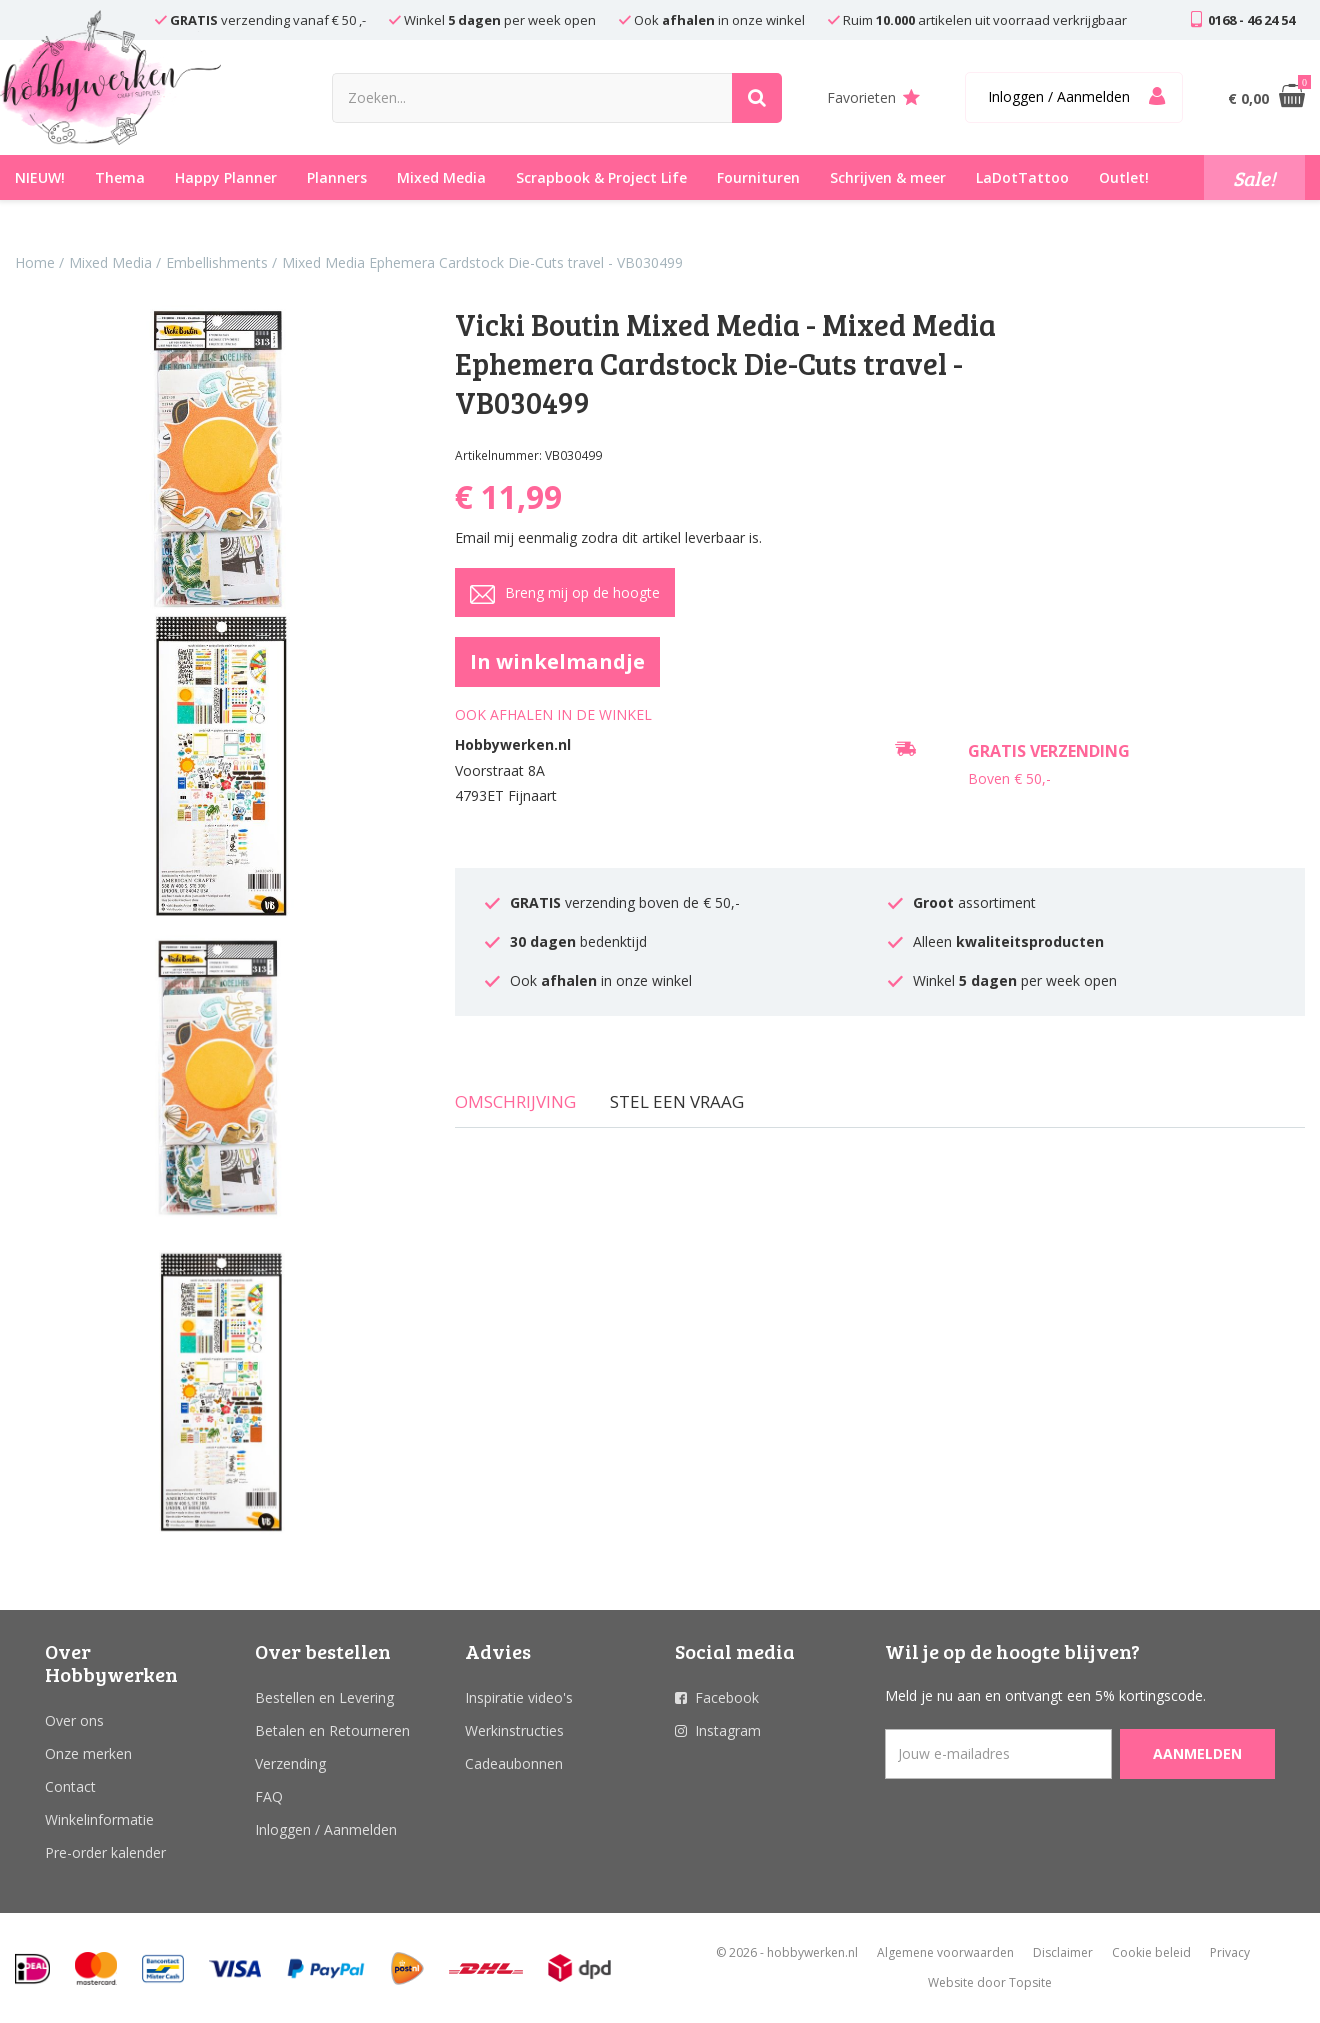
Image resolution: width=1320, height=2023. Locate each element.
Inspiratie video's (519, 1697)
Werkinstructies (514, 1730)
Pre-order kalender (105, 1852)
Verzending (290, 1763)
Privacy (1230, 1952)
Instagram (728, 1730)
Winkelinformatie (99, 1819)
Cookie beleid (1151, 1952)
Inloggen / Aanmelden (326, 1829)
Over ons (74, 1720)
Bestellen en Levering (324, 1697)
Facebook (727, 1697)
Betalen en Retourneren (332, 1730)
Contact (70, 1786)
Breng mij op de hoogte (565, 594)
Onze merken (88, 1753)
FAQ (269, 1796)
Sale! (1254, 178)
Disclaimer (1063, 1952)
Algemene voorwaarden (945, 1952)
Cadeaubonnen (514, 1763)
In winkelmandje (557, 661)
